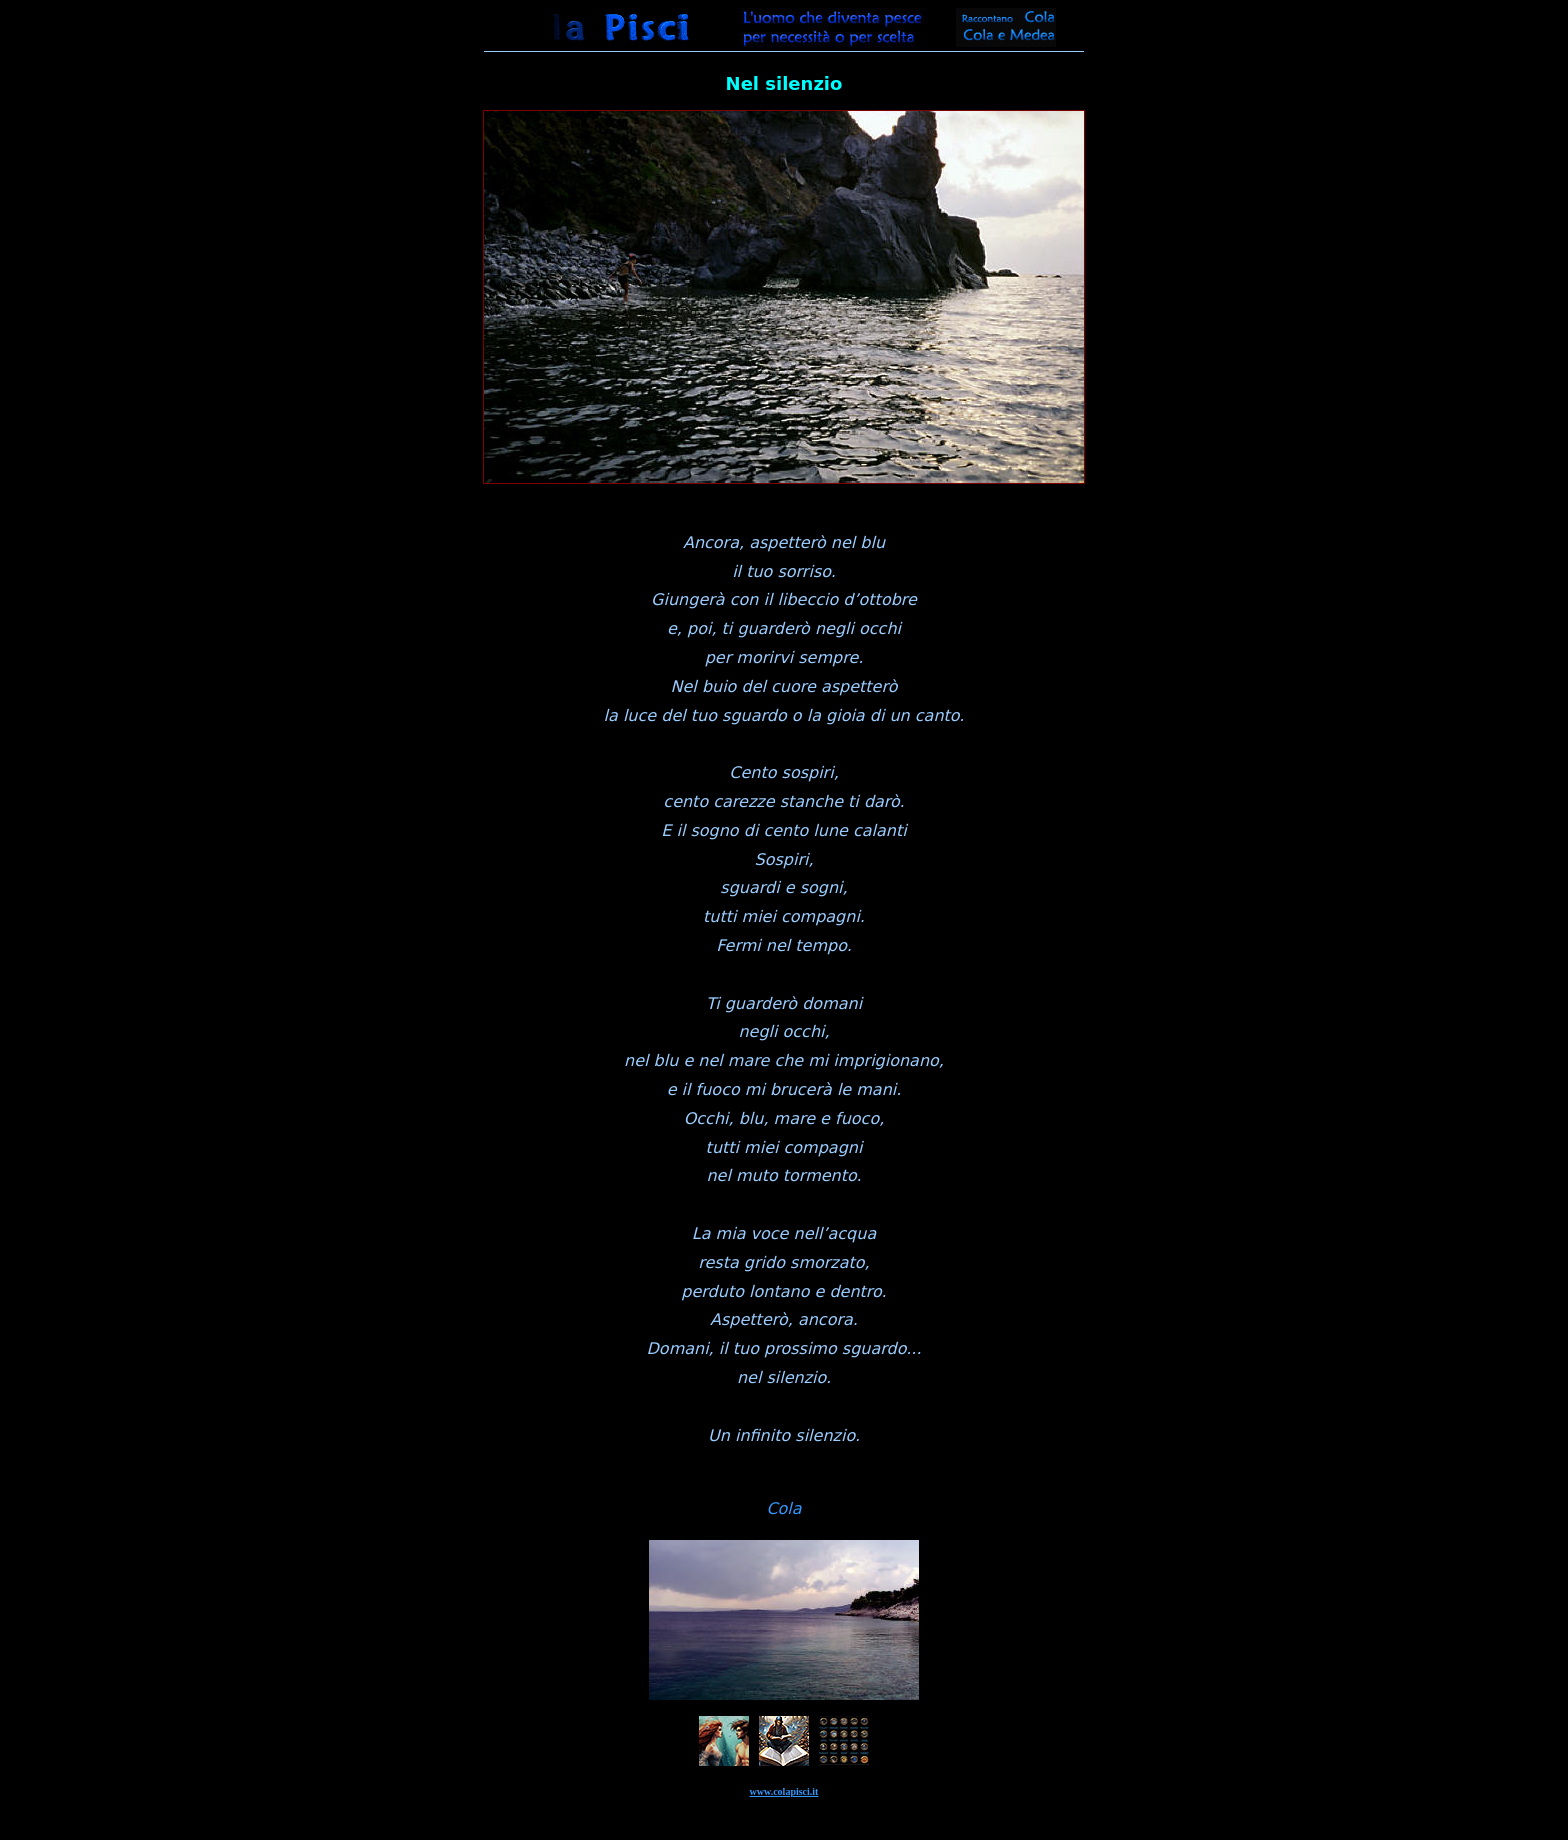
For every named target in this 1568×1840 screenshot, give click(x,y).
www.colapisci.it (784, 1791)
